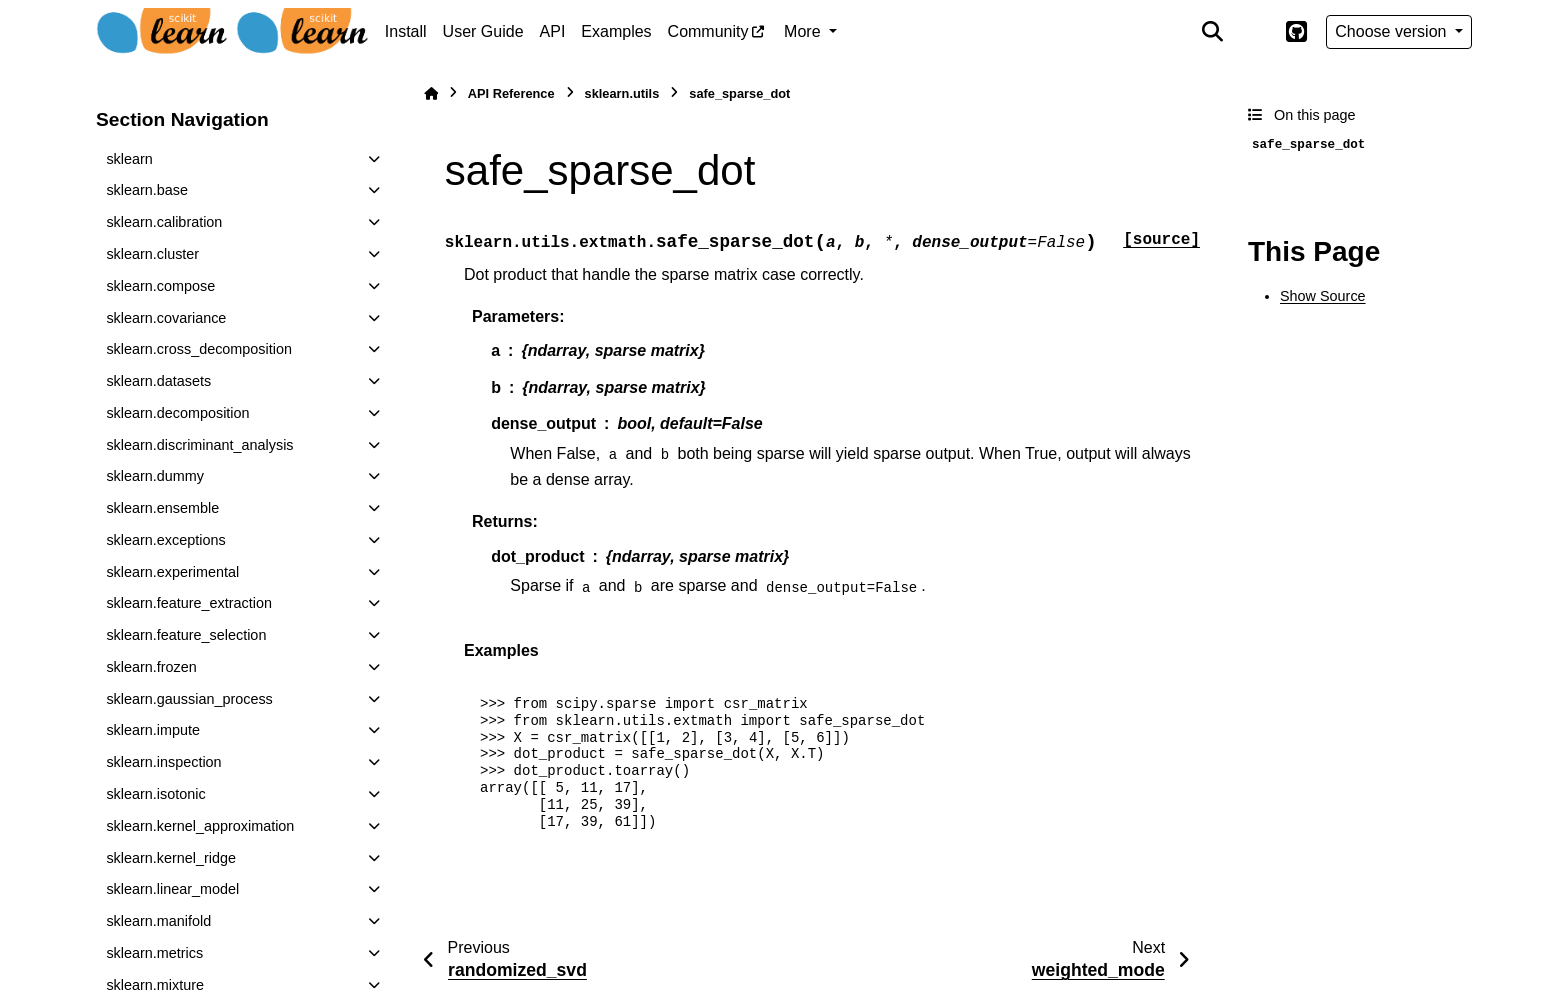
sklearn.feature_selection (186, 635)
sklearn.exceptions (165, 540)
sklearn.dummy (155, 476)
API (553, 31)
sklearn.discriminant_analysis (199, 445)
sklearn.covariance (166, 318)
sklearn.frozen (151, 667)
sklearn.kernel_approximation (200, 826)
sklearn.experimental (172, 572)
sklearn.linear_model (172, 889)
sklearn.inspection (163, 762)
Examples (616, 31)
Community (708, 31)
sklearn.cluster (152, 254)
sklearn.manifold (158, 921)
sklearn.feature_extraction (189, 603)
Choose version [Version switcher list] (1393, 31)
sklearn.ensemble (162, 508)
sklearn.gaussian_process (189, 699)
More (804, 31)
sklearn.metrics (154, 953)
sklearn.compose (160, 286)
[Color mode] (1254, 32)
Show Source (1323, 296)
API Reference (511, 93)
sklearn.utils (622, 93)
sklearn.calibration (164, 222)
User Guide (483, 31)
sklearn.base (147, 190)
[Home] (431, 93)
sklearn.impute (153, 730)
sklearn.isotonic (155, 794)
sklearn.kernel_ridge (171, 858)
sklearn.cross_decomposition (199, 349)
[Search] (1213, 32)
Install (406, 31)
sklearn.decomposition (177, 413)
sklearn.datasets (158, 381)
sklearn (129, 159)
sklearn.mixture (155, 985)
